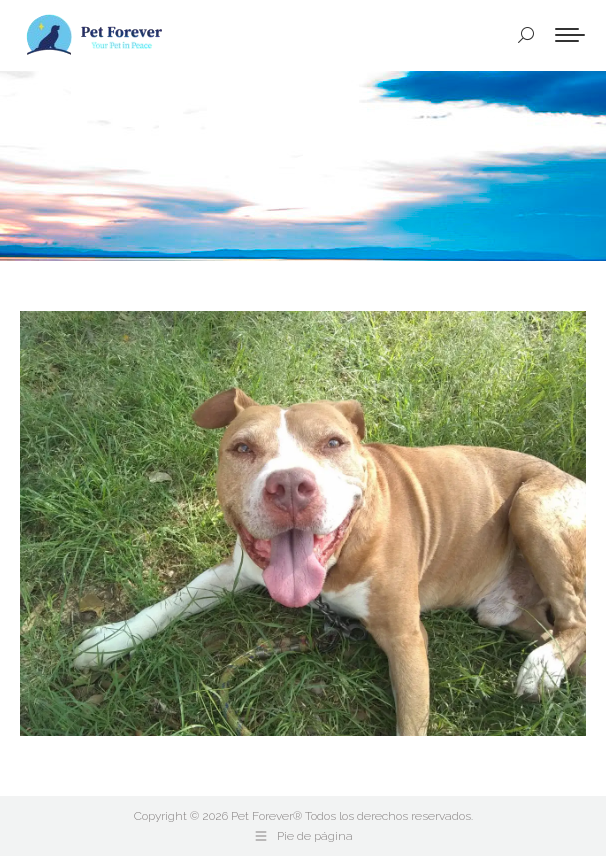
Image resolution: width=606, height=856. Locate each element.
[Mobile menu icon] (570, 35)
